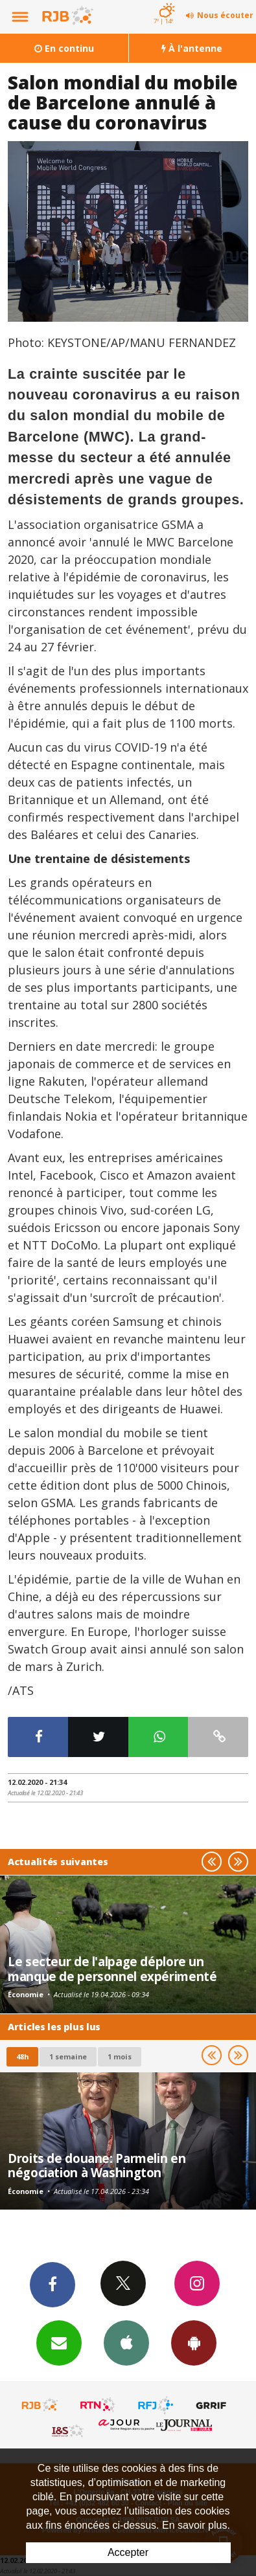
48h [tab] (22, 2056)
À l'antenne (191, 48)
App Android (193, 2342)
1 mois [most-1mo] (120, 2056)
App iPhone (126, 2342)
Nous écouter (225, 15)
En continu (64, 48)
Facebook (52, 2284)
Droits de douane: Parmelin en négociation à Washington (96, 2165)
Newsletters (59, 2342)
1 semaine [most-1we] (68, 2056)
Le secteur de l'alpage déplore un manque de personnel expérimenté (112, 1968)
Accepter (128, 2552)
